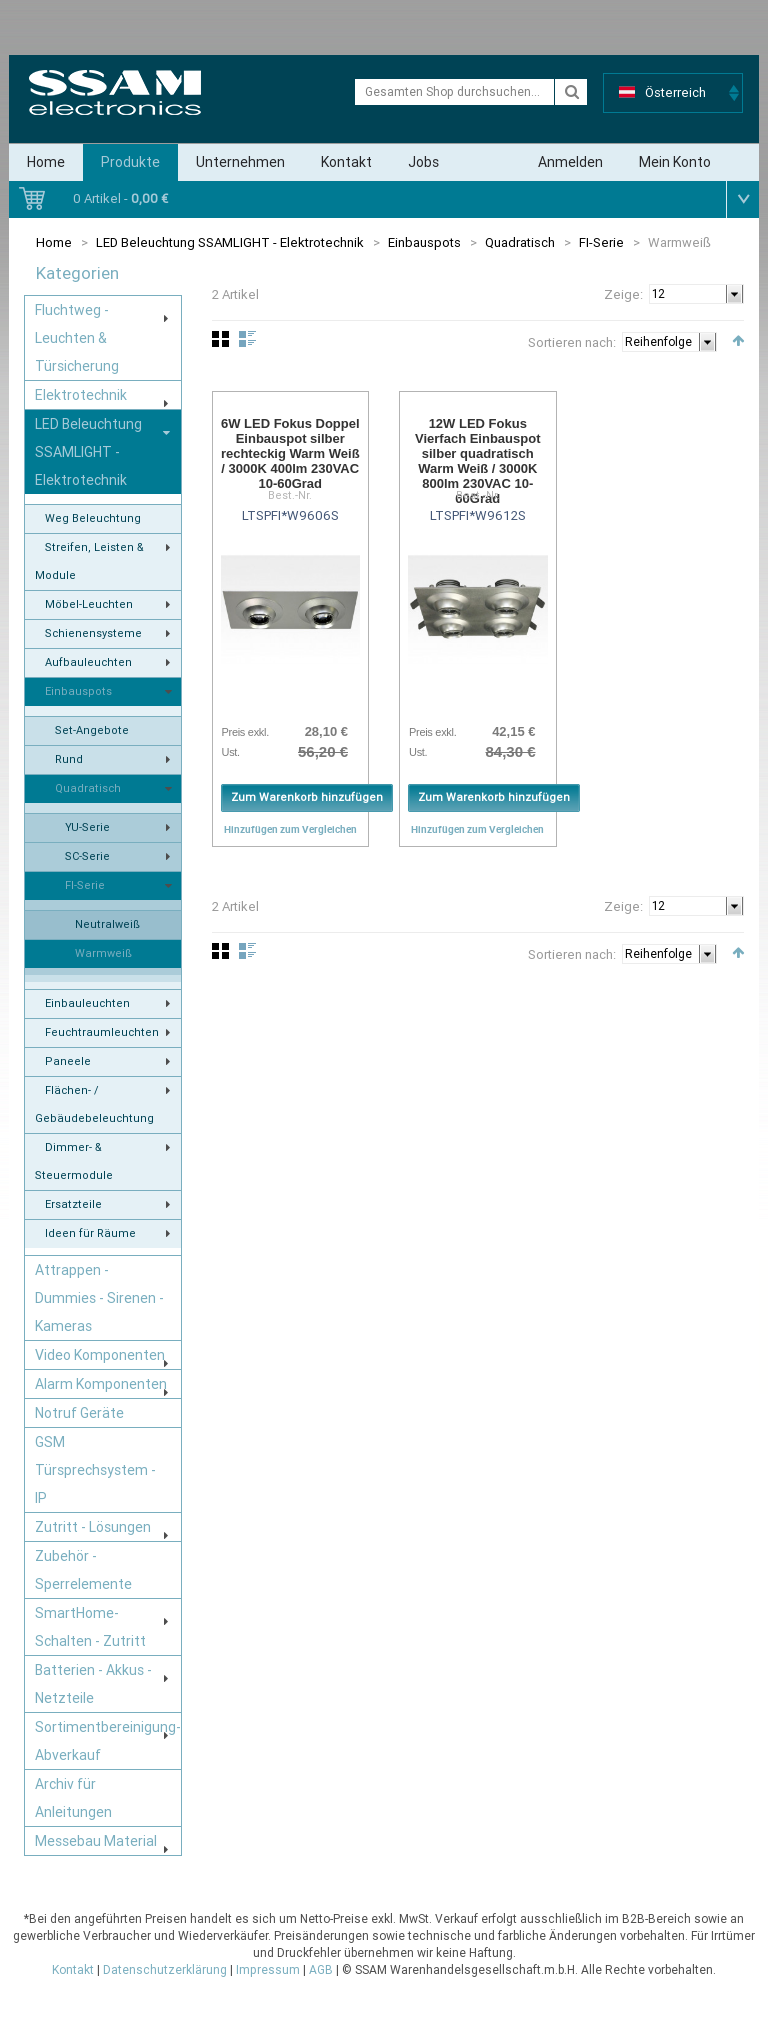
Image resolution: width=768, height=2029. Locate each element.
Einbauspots (424, 242)
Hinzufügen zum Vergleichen (290, 829)
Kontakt (346, 162)
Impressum (268, 1970)
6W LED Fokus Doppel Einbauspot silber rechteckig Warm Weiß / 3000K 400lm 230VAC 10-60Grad (290, 453)
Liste (247, 339)
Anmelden (570, 162)
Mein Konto (675, 162)
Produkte (130, 162)
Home (46, 162)
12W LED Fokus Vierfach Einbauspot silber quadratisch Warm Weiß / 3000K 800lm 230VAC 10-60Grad (477, 461)
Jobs (423, 162)
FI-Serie (601, 242)
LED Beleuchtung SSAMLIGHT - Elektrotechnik (230, 242)
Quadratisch (520, 242)
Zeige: (623, 294)
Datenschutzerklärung (165, 1970)
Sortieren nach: (572, 342)
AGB (321, 1970)
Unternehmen (240, 162)
